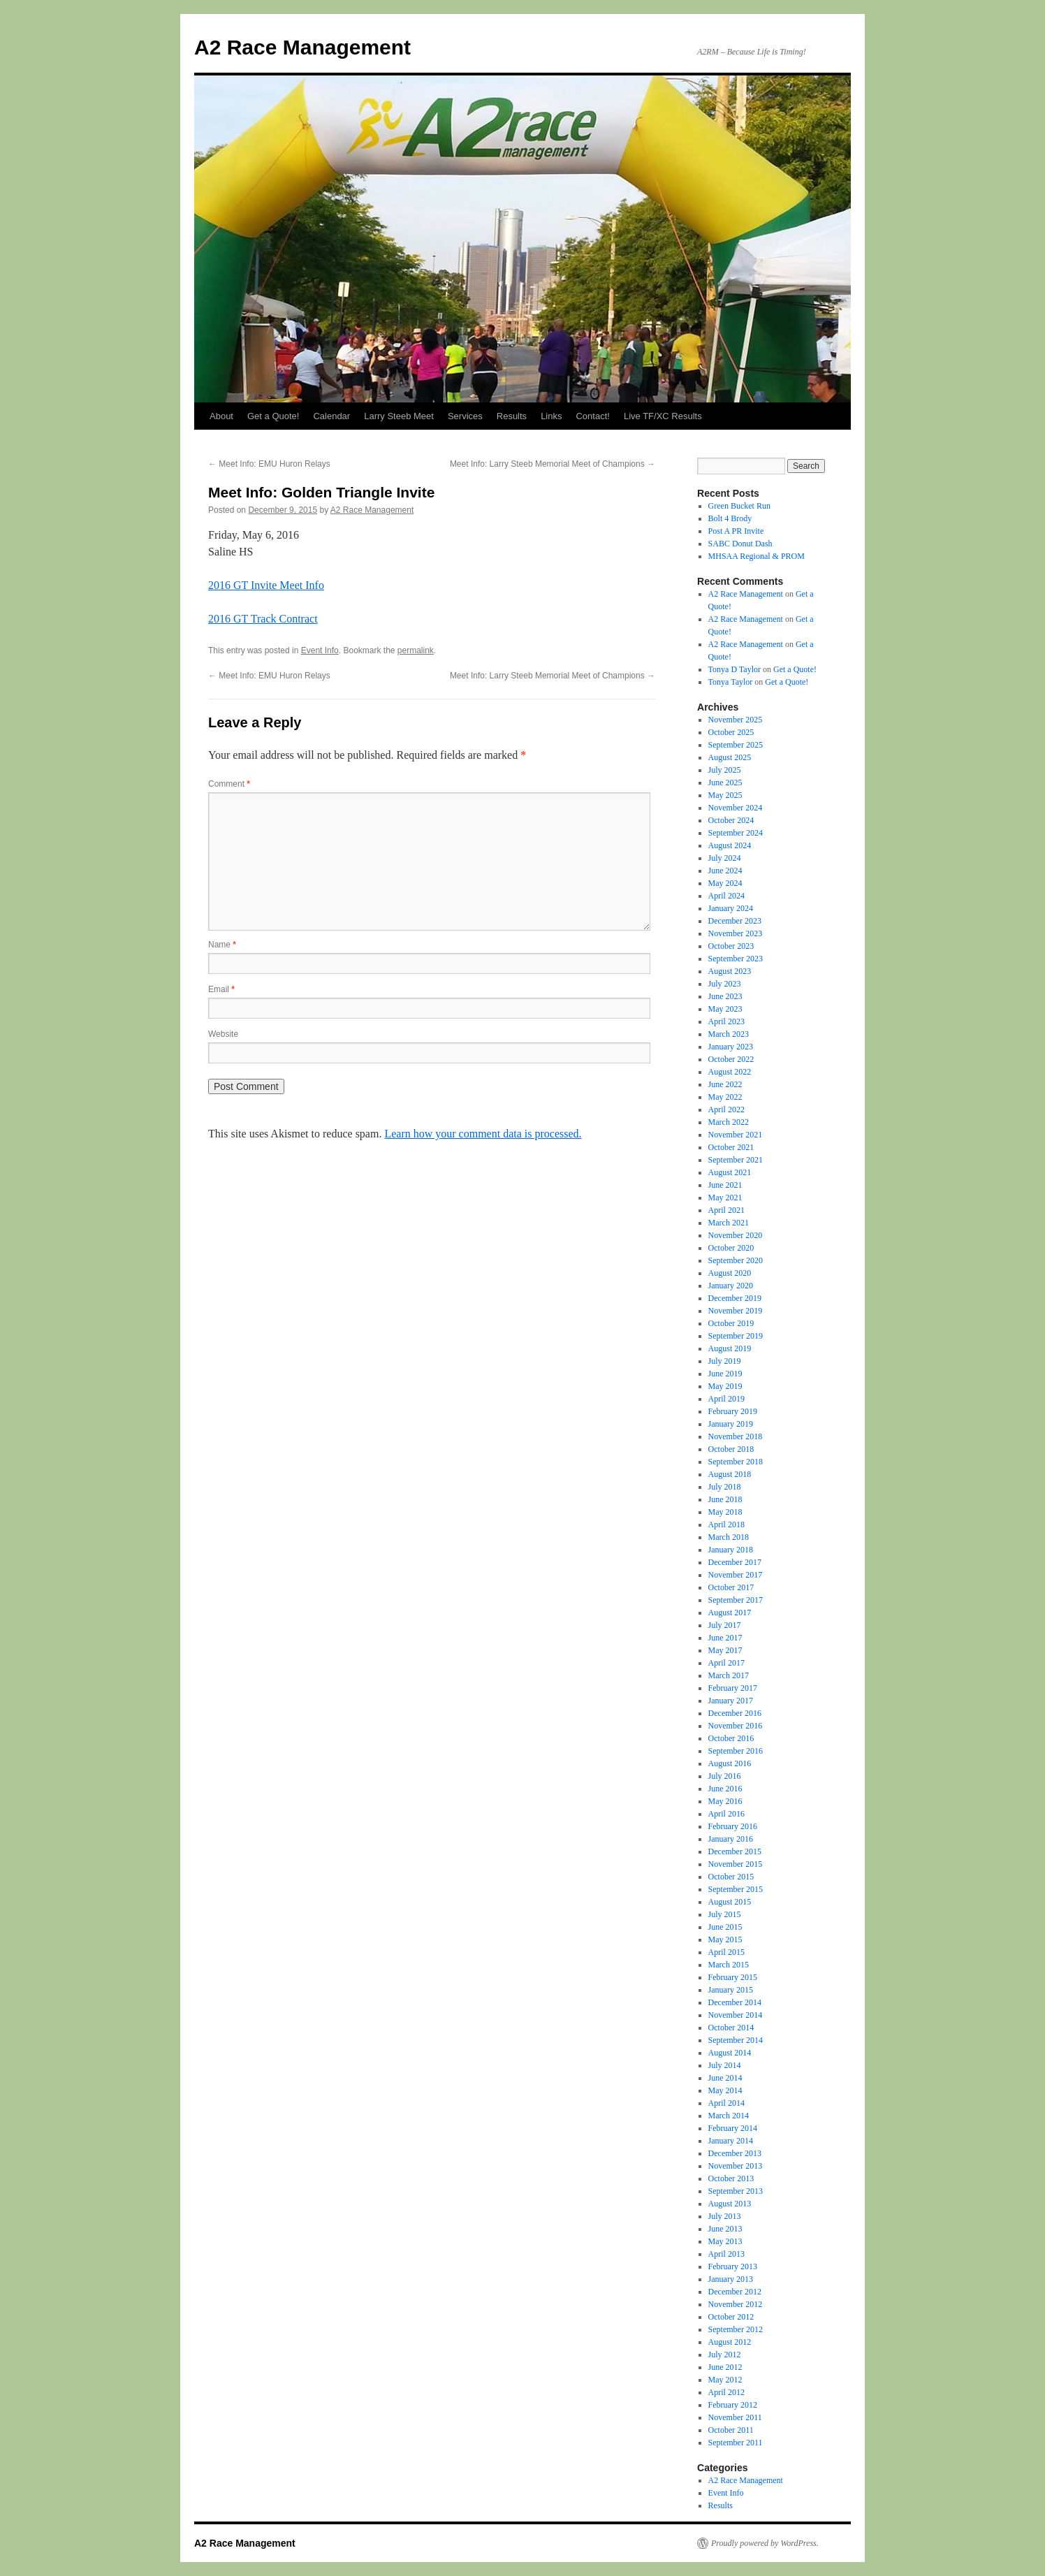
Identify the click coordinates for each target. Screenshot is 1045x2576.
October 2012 (731, 2317)
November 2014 (735, 2015)
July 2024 (724, 858)
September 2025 (735, 745)
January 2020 (730, 1285)
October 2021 (731, 1147)
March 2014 (728, 2115)
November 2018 (735, 1436)
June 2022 (725, 1084)
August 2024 (730, 845)
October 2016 (731, 1738)
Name (222, 944)
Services (465, 416)
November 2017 (735, 1575)
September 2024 (735, 833)
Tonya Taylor (730, 682)
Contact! (592, 416)
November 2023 (735, 933)
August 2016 (730, 1763)
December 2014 (734, 2002)
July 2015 (724, 1914)
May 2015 (725, 1939)
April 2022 (726, 1109)
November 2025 (735, 720)
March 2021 (728, 1223)
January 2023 (730, 1046)
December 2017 (734, 1562)
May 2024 (725, 883)
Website (223, 1034)
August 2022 (730, 1072)
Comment (229, 784)
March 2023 (728, 1034)
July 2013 (724, 2216)
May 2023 (725, 1009)
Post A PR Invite (736, 531)
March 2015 (728, 1965)
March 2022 (728, 1122)
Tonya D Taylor (734, 669)
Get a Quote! (273, 416)
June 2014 (725, 2078)
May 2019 (725, 1386)
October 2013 (731, 2178)
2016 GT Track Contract (263, 619)
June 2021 (725, 1185)
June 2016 (725, 1788)
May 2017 (725, 1650)
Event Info (320, 650)
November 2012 (735, 2304)
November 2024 (735, 808)
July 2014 (724, 2065)
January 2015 (730, 1990)
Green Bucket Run (739, 506)
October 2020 (731, 1248)
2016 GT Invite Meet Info (266, 585)
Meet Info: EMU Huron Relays (269, 464)
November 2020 (735, 1235)
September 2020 (735, 1260)
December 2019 (734, 1298)
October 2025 (731, 732)
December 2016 (734, 1713)
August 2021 (730, 1172)
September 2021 (735, 1160)
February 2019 (732, 1411)
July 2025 (724, 770)
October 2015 (731, 1877)
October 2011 (731, 2430)
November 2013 (735, 2166)
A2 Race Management (302, 47)
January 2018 (730, 1550)
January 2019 (730, 1424)
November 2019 (735, 1311)
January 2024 (730, 908)
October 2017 (731, 1587)
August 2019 (730, 1348)
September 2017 (735, 1600)
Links (551, 416)
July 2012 (724, 2354)
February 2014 (732, 2128)
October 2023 (731, 946)
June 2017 (725, 1638)
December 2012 (734, 2292)
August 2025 (730, 757)
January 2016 (730, 1839)
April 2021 (726, 1210)
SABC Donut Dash (740, 543)
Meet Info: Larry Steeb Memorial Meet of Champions (552, 464)
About (221, 416)
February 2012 (732, 2405)
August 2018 (730, 1474)
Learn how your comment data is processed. (482, 1134)
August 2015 (730, 1902)
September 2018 (735, 1462)
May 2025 (725, 795)
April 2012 (726, 2392)
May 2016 (725, 1801)
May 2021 (725, 1197)
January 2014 (730, 2141)
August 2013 (730, 2203)
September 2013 (735, 2191)
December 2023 (734, 921)
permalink (415, 650)
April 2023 (726, 1021)
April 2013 (726, 2254)
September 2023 (735, 958)
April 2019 (726, 1399)
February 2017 (732, 1688)
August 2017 (730, 1612)
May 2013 (725, 2241)
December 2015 (734, 1851)
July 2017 (724, 1625)
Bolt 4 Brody (730, 518)
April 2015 (726, 1952)
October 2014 (731, 2027)
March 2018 (728, 1537)
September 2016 (735, 1751)
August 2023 (730, 971)
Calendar (331, 416)
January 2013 (730, 2279)
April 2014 (726, 2103)
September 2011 (735, 2442)
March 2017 (728, 1675)
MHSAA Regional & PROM (756, 556)
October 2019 (731, 1323)
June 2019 (725, 1373)
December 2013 (734, 2153)
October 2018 (731, 1449)
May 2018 (725, 1512)
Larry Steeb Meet (399, 416)
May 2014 (725, 2090)
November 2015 (735, 1864)
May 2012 (725, 2380)
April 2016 (726, 1814)
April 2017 (726, 1663)
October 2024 (731, 820)
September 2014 (735, 2040)
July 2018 (724, 1487)
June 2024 (725, 870)
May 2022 (725, 1097)
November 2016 (735, 1726)
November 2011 (735, 2417)
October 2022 (731, 1059)
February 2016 (732, 1826)
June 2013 (725, 2229)
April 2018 (726, 1524)
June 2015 (725, 1927)
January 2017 (730, 1700)
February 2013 (732, 2266)
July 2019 (724, 1361)
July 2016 (724, 1776)
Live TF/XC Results (663, 416)
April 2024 (726, 896)
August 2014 (730, 2053)
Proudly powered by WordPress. (765, 2543)
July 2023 (724, 984)
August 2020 (730, 1273)
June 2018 (725, 1499)
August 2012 (730, 2342)
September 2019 (735, 1336)
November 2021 (735, 1135)
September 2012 (735, 2329)
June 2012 (725, 2367)
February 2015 (732, 1977)
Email (221, 989)
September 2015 (735, 1889)
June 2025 (725, 782)
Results (512, 416)
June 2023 (725, 996)
